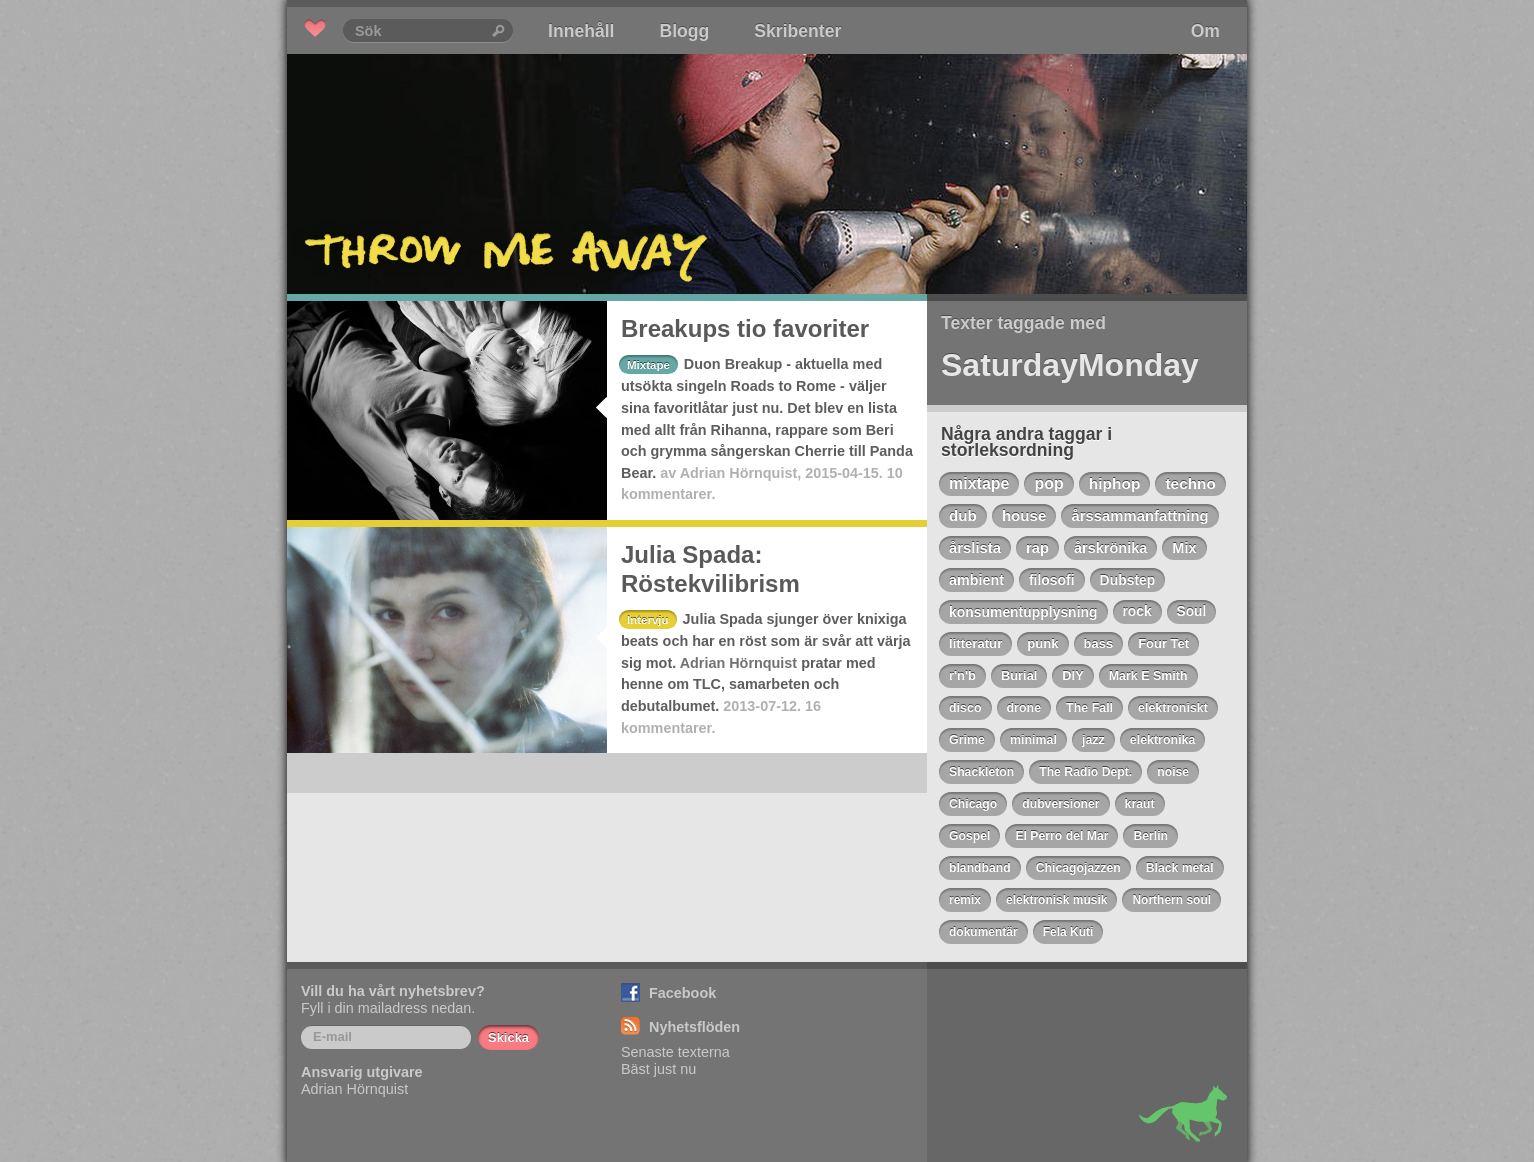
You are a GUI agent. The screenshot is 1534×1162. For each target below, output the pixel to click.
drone (1024, 708)
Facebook (682, 993)
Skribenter (797, 31)
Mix (1184, 548)
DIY (1072, 675)
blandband (980, 868)
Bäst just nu (658, 1069)
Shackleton (981, 772)
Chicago (973, 804)
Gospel (969, 836)
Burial (1019, 675)
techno (1190, 483)
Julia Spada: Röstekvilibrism (710, 569)
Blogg (684, 31)
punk (1042, 643)
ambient (976, 580)
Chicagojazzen (1078, 868)
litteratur (975, 643)
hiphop (1115, 483)
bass (1099, 643)
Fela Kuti (1068, 932)
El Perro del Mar (1061, 836)
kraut (1140, 804)
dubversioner (1060, 804)
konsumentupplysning (1023, 612)
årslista (975, 548)
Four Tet (1163, 643)
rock (1137, 611)
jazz (1093, 740)
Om (1205, 31)
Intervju (648, 620)
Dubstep (1128, 580)
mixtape (979, 483)
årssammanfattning (1139, 516)
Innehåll (581, 31)
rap (1037, 548)
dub (963, 515)
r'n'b (962, 675)
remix (965, 900)
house (1024, 515)
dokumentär (983, 932)
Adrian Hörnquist (739, 473)
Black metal (1180, 868)
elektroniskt (1173, 708)
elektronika (1163, 740)
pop (1048, 483)
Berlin (1150, 836)
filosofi (1052, 580)
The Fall (1089, 708)
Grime (967, 740)
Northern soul (1171, 900)
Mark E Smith (1148, 676)
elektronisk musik (1056, 900)
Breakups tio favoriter (745, 328)
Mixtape (648, 365)
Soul (1192, 611)
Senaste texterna (675, 1052)
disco (965, 708)
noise (1173, 772)
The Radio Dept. (1085, 772)
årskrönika (1110, 548)
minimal (1033, 740)
